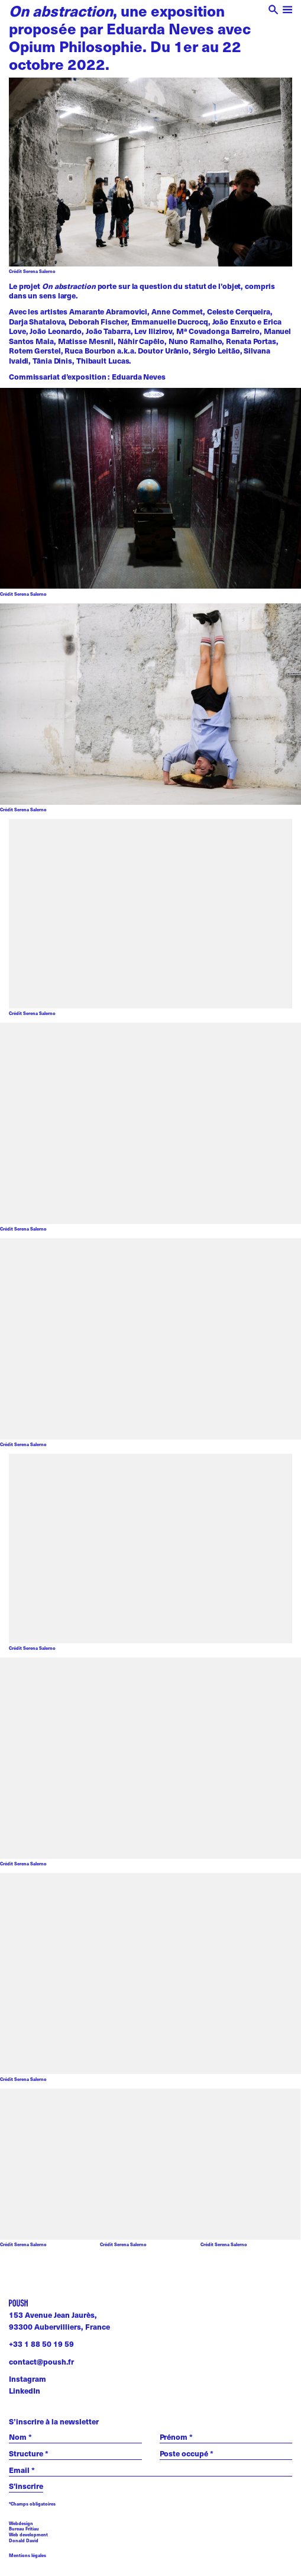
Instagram (27, 2378)
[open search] (273, 11)
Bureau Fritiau (24, 2529)
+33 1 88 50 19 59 (41, 2344)
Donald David (23, 2540)
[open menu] (288, 11)
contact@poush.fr (41, 2361)
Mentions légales (27, 2555)
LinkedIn (24, 2390)
